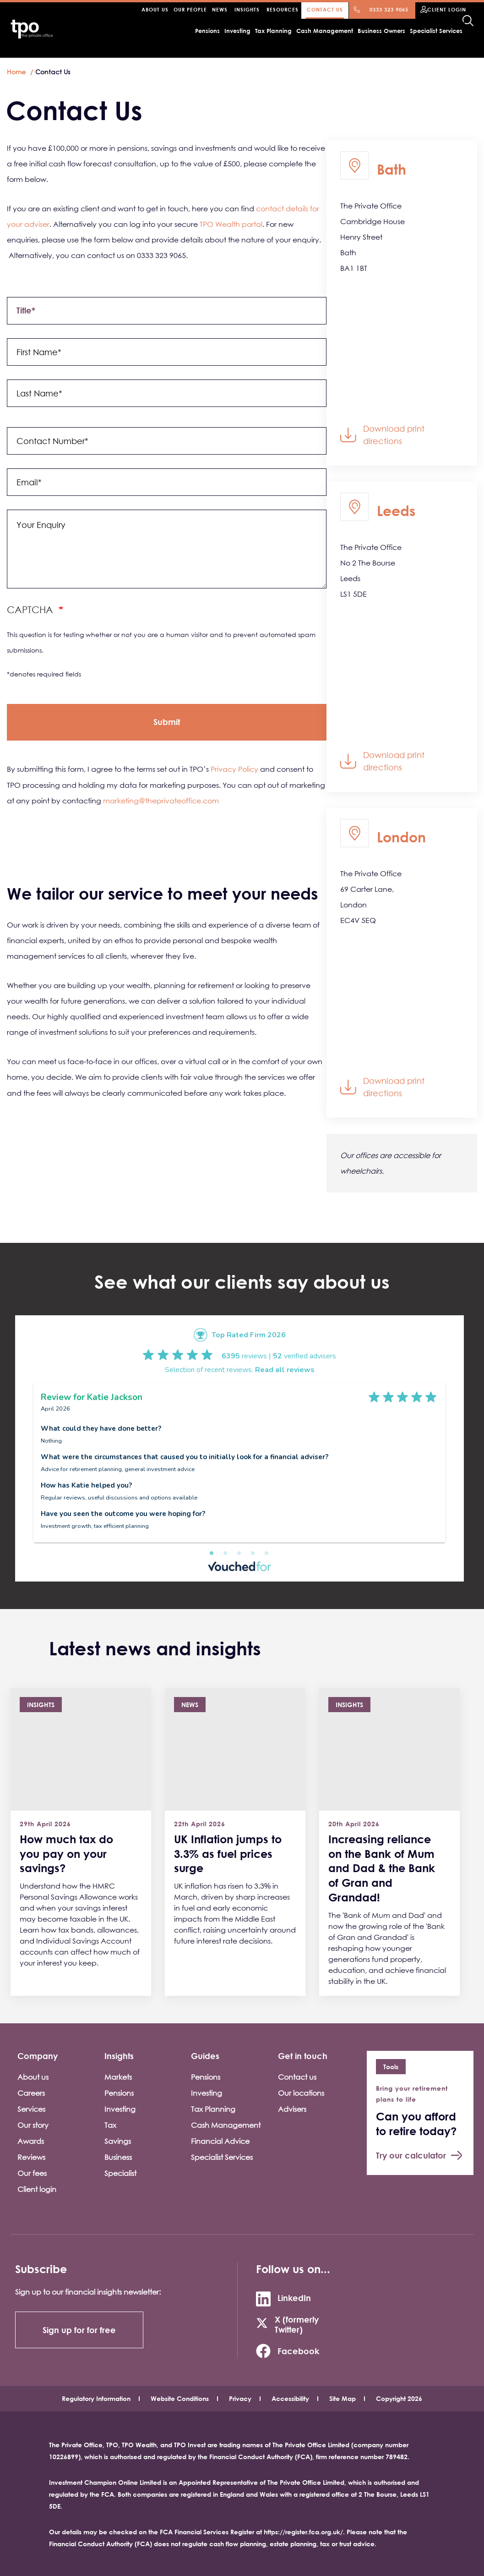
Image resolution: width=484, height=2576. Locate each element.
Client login (36, 2189)
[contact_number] (166, 441)
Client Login (446, 9)
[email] (166, 482)
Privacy (240, 2398)
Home (16, 72)
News (220, 9)
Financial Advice (220, 2141)
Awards (30, 2141)
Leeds (396, 510)
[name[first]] (166, 352)
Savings (117, 2141)
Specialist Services (436, 30)
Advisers (292, 2109)
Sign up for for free (79, 2330)
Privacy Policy (234, 769)
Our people (190, 9)
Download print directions (393, 435)
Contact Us (325, 9)
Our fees (32, 2173)
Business (118, 2157)
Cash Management (324, 30)
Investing (237, 30)
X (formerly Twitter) (297, 2324)
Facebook (298, 2351)
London (401, 836)
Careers (31, 2093)
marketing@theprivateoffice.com (161, 800)
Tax (110, 2125)
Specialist (120, 2173)
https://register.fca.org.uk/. (304, 2532)
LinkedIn (294, 2298)
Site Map (342, 2398)
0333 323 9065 (389, 9)
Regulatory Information (96, 2398)
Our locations (301, 2093)
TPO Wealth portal (231, 224)
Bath (391, 168)
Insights (247, 9)
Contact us (297, 2077)
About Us (155, 9)
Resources (282, 9)
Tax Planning (273, 30)
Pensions (207, 30)
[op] (166, 722)
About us (33, 2077)
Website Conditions (180, 2398)
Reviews (31, 2157)
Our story (33, 2125)
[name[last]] (166, 393)
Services (31, 2109)
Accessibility (290, 2398)
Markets (118, 2077)
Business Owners (381, 30)
